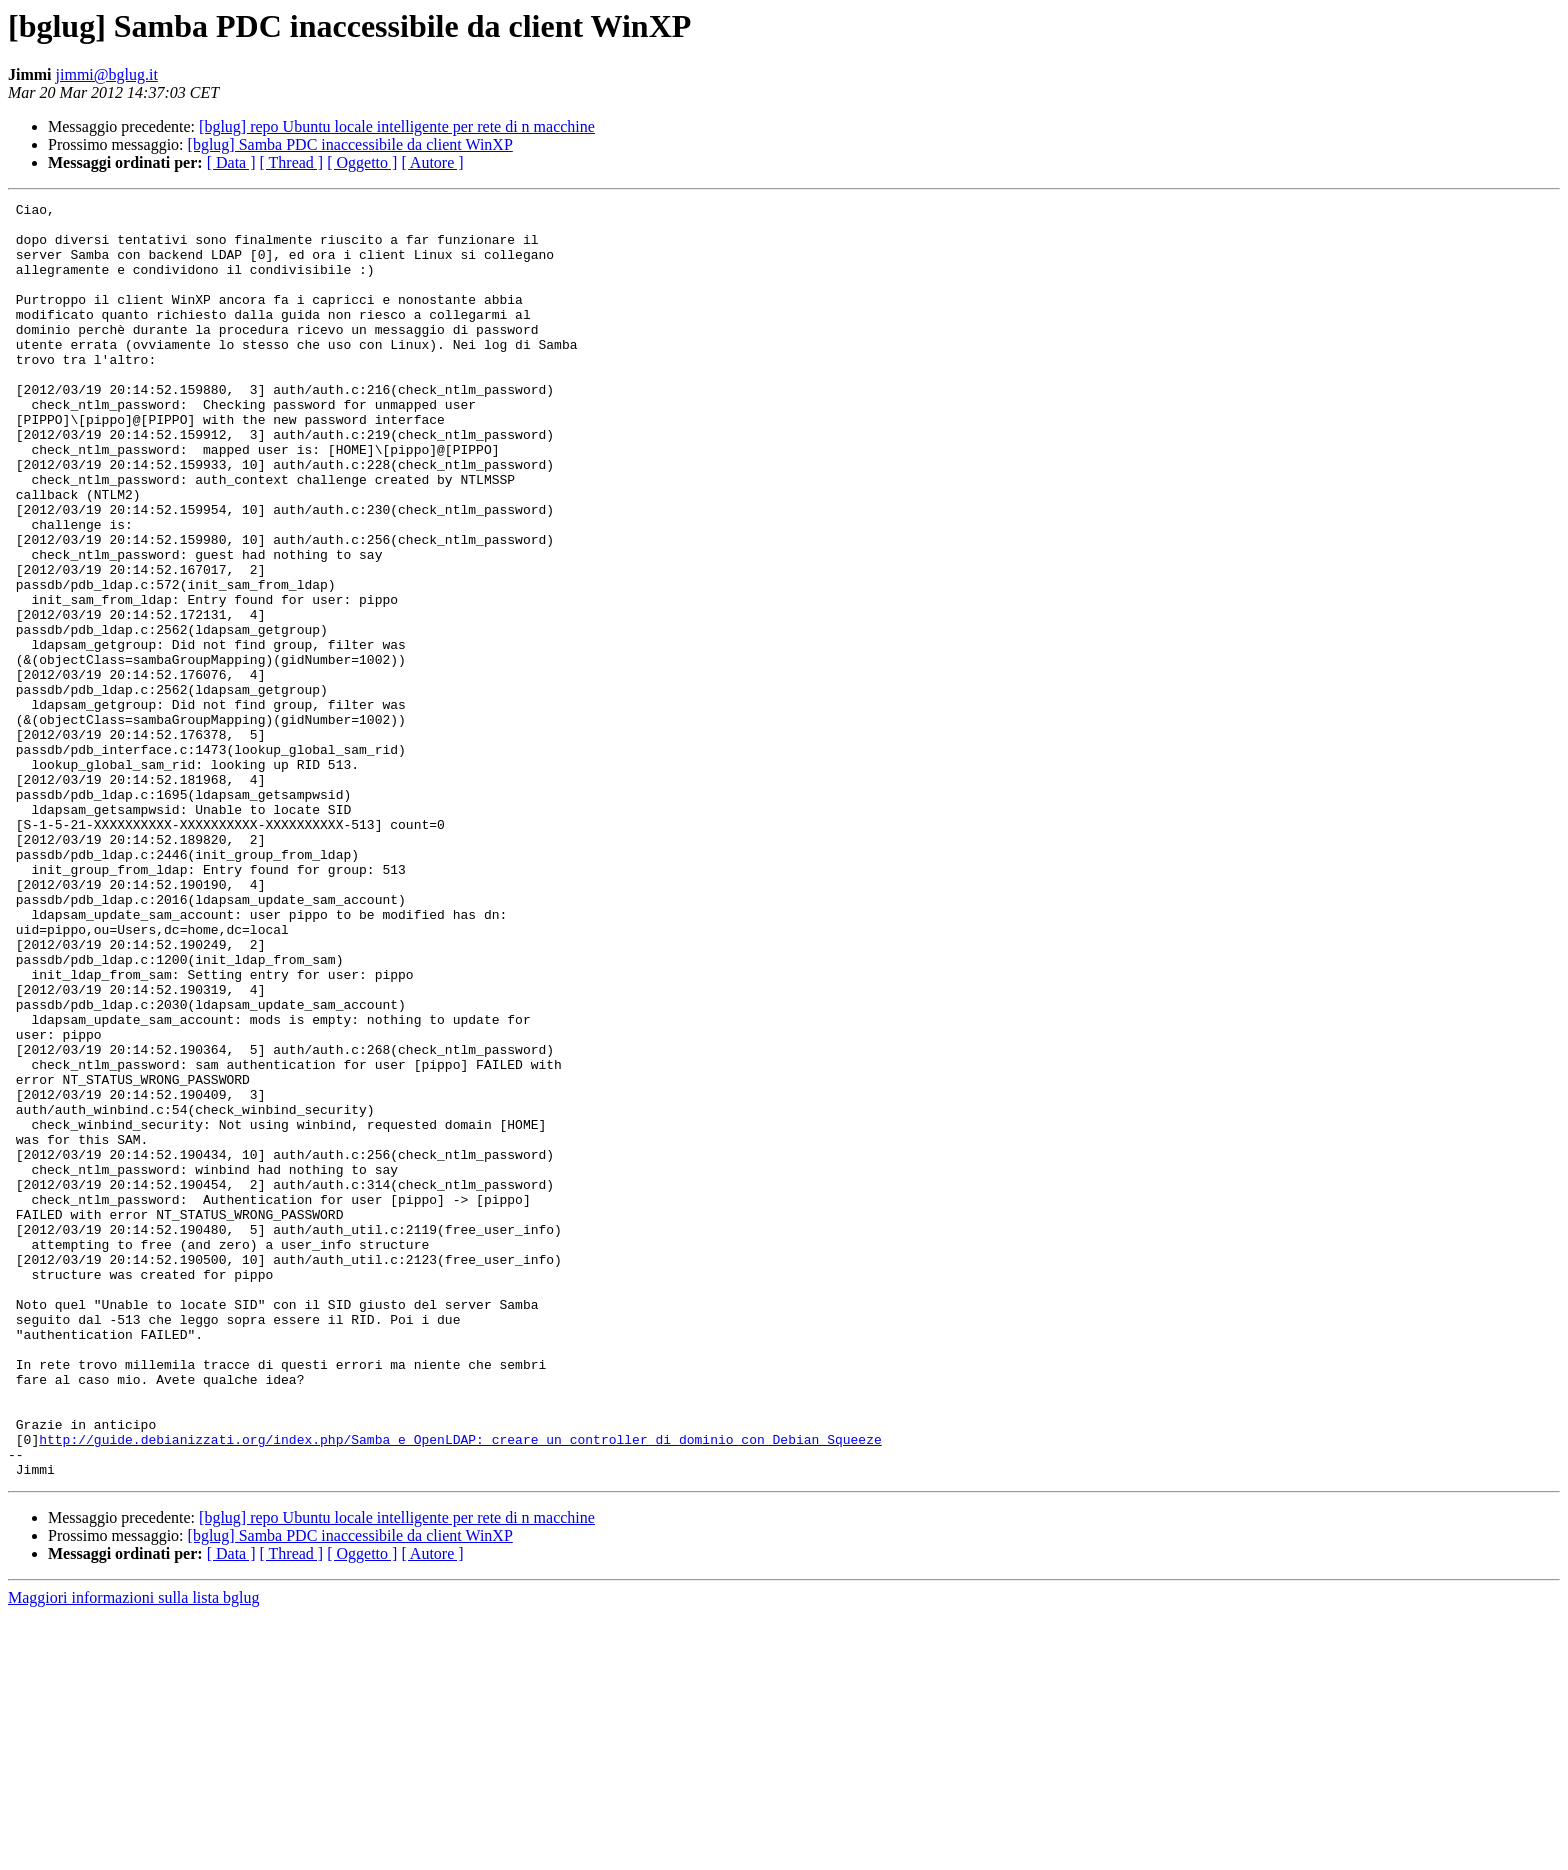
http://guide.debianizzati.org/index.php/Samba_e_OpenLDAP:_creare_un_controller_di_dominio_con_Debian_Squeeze (460, 1688)
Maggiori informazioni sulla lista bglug (134, 1852)
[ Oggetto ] (362, 162)
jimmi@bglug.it (107, 74)
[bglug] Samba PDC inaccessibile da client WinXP (350, 144)
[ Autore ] (432, 162)
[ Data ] (231, 162)
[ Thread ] (292, 162)
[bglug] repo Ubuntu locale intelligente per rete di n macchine (397, 126)
